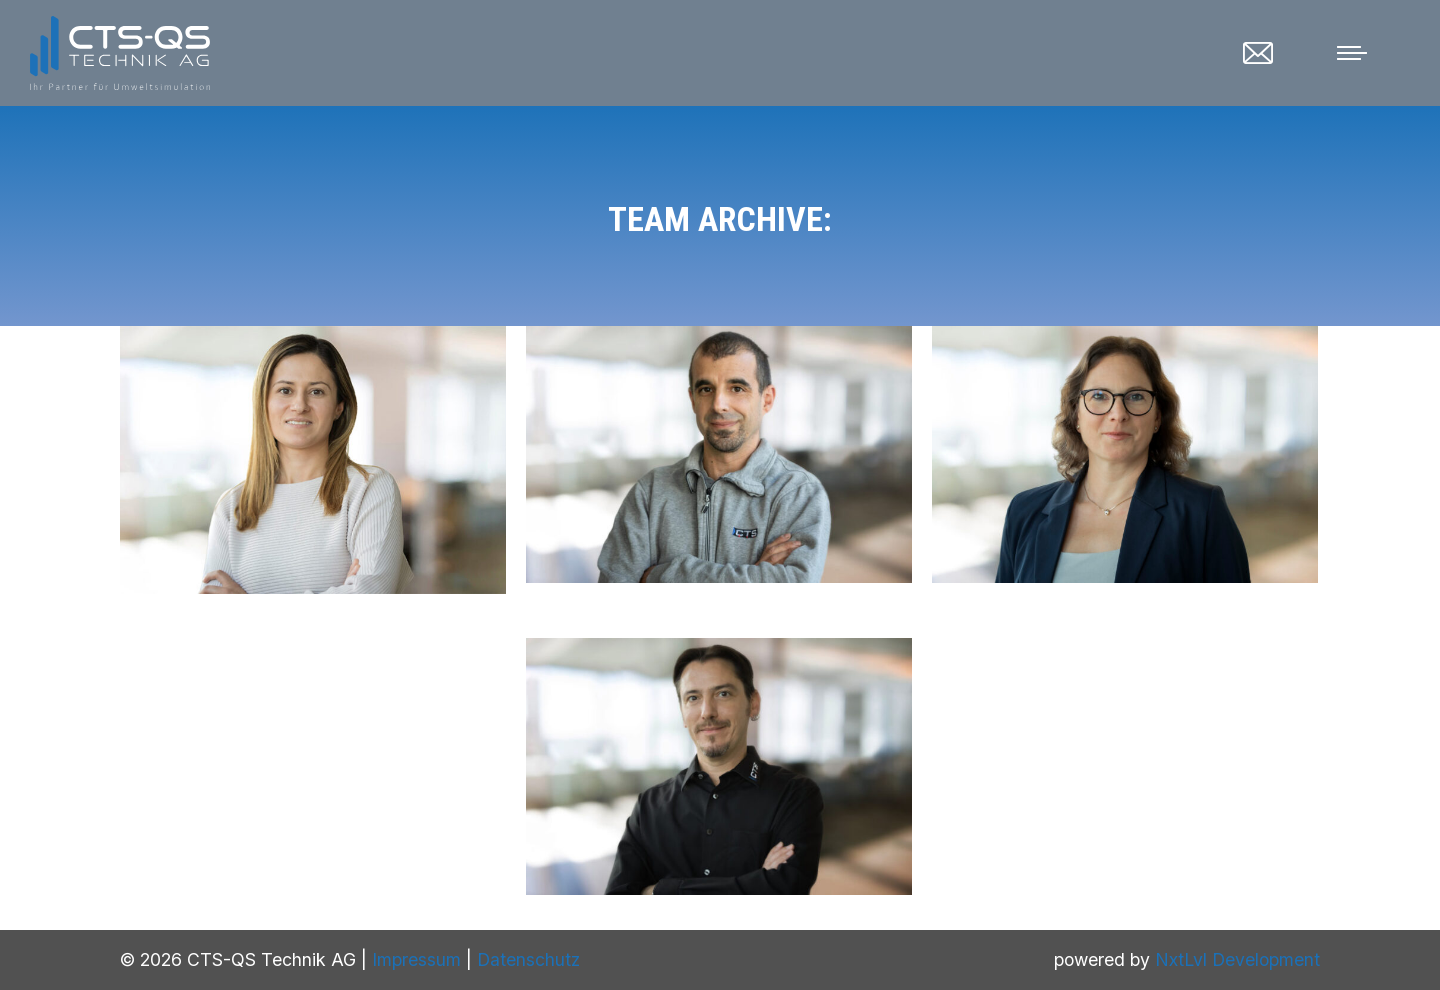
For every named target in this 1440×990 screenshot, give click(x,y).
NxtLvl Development (1237, 959)
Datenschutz (528, 959)
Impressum (416, 959)
